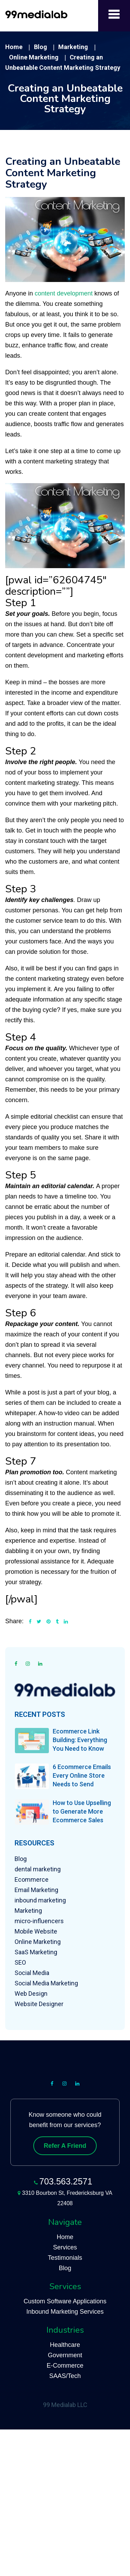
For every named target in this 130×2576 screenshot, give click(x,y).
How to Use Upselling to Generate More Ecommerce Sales (82, 1811)
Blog (21, 1858)
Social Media (32, 1972)
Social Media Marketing (46, 1983)
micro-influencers (39, 1921)
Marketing (28, 1910)
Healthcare (65, 2344)
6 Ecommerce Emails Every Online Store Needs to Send (82, 1775)
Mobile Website (36, 1931)
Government (65, 2355)
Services (65, 2247)
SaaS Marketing (36, 1952)
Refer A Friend (65, 2145)
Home (65, 2237)
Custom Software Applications (65, 2301)
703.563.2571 (65, 2181)
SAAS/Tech (65, 2375)
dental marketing (38, 1869)
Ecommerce (32, 1879)
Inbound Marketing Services (65, 2311)
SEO (20, 1962)
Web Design (31, 1993)
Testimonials (65, 2257)
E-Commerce (64, 2365)
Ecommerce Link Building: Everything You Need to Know (80, 1740)
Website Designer (39, 2004)
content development (64, 293)
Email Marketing (36, 1889)
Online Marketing (38, 1941)
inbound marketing (40, 1900)
